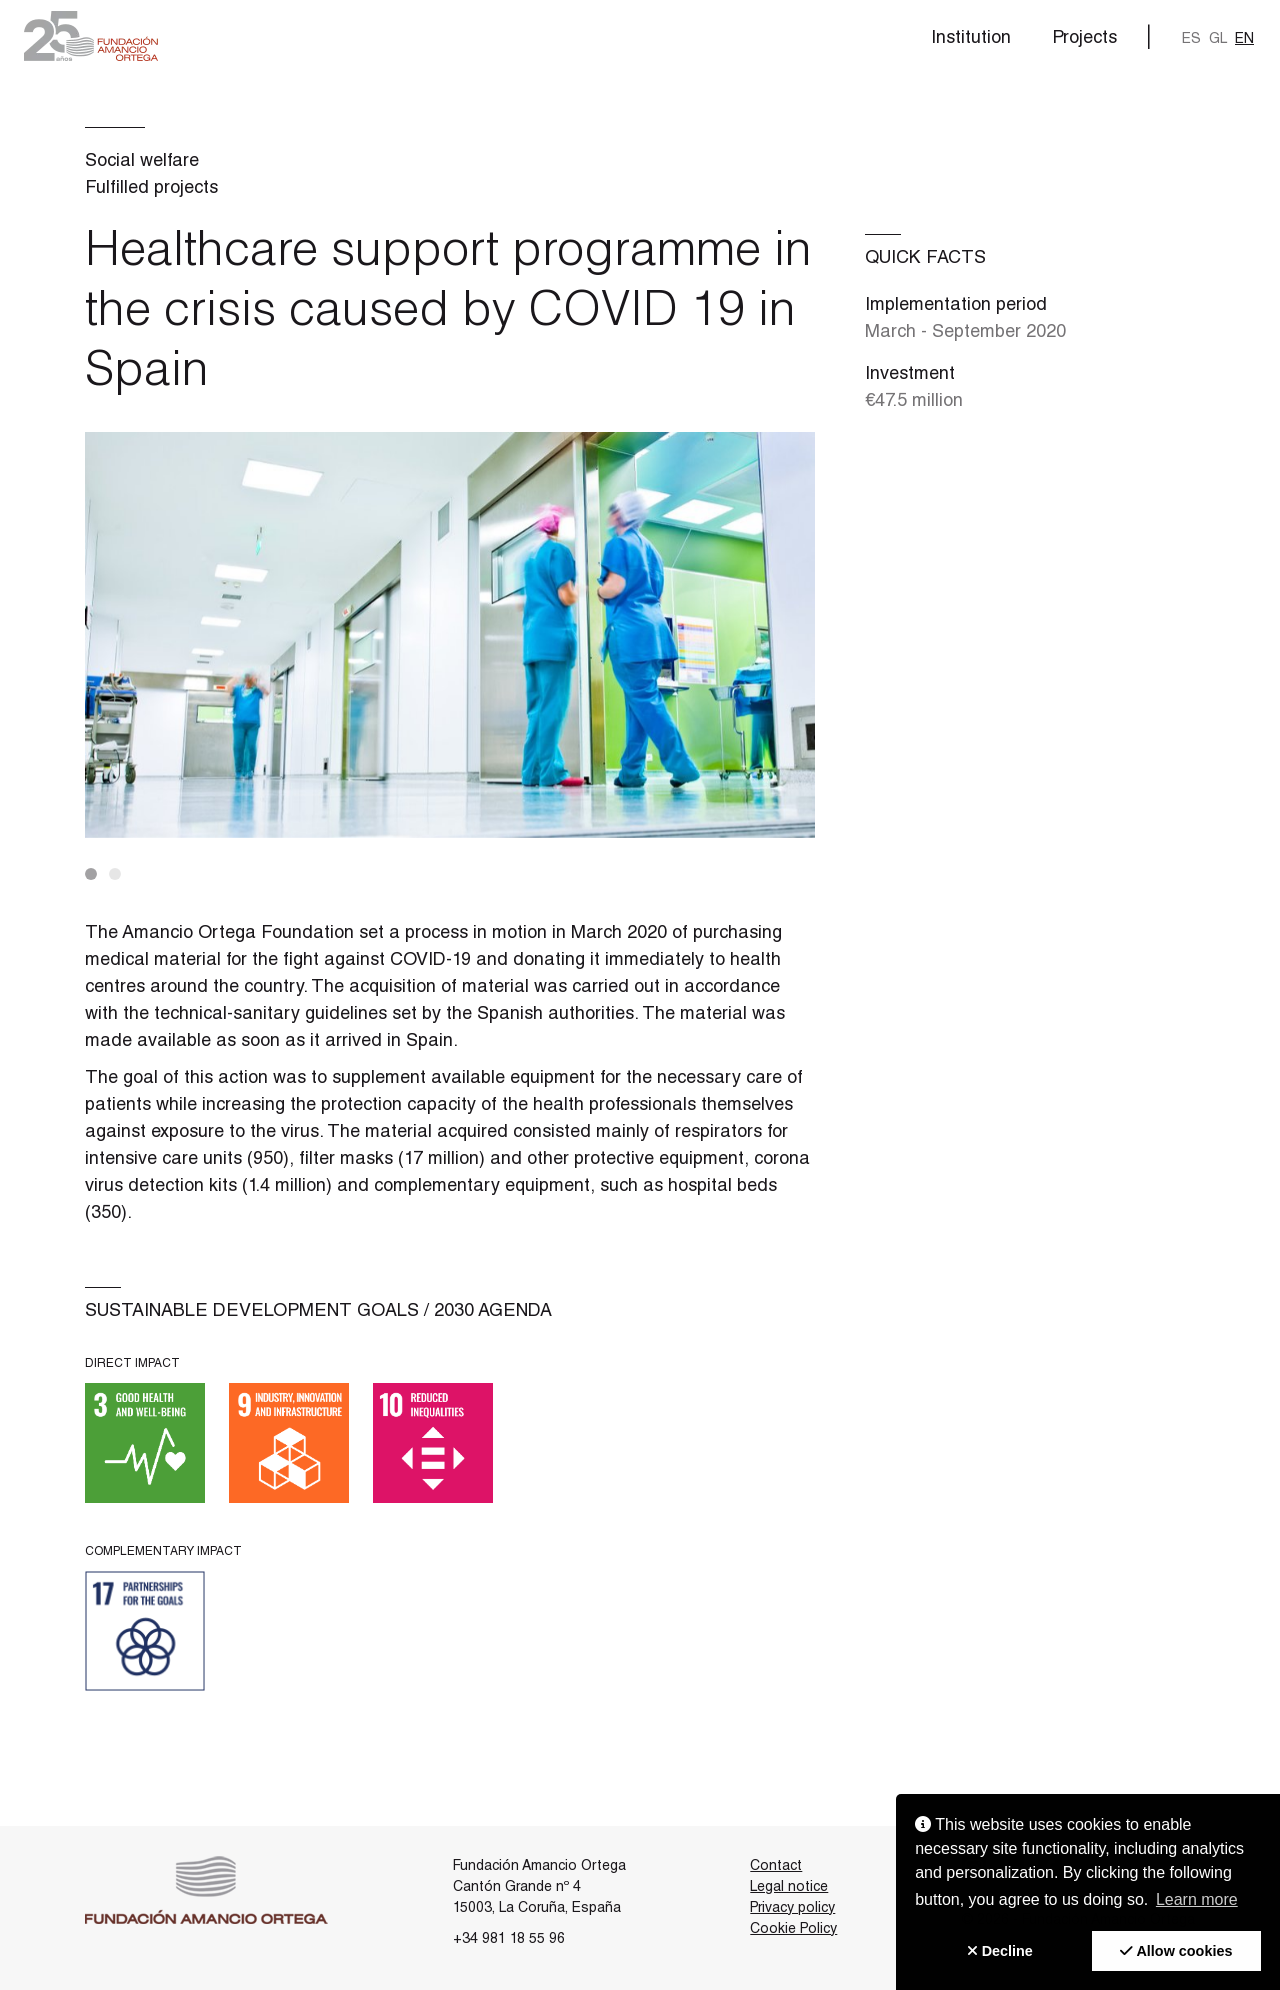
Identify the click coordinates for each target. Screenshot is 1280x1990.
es (1191, 39)
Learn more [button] (1197, 1899)
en (1244, 39)
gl (1218, 39)
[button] (91, 36)
